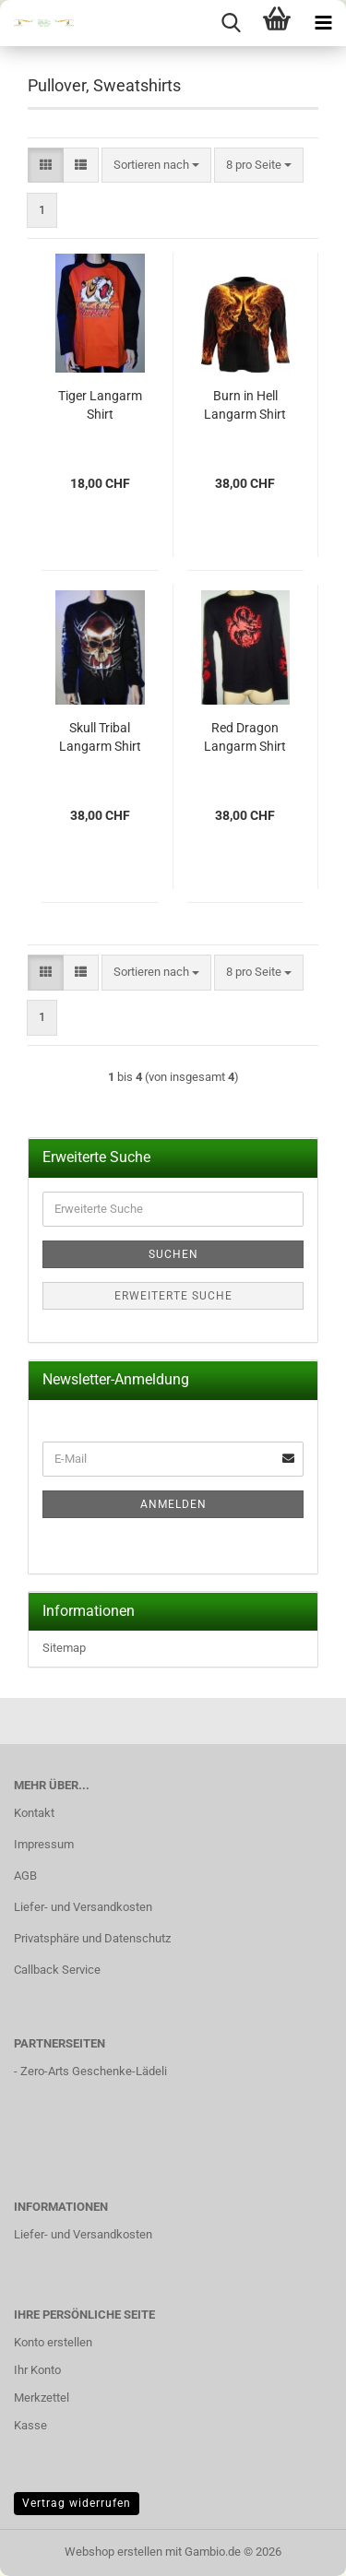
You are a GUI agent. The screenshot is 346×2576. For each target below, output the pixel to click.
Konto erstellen (53, 2342)
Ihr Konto (37, 2370)
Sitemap (64, 1648)
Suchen (173, 1254)
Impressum (44, 1844)
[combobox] (156, 166)
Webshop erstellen (113, 2551)
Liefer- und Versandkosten (83, 1907)
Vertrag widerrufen (76, 2503)
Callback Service (57, 1970)
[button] (46, 166)
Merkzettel (41, 2397)
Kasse (30, 2425)
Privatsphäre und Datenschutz (92, 1938)
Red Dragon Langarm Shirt (245, 737)
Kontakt (34, 1813)
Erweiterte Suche (173, 1295)
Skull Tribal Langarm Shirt (100, 737)
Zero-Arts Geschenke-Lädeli (93, 2071)
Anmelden (173, 1504)
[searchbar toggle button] (231, 23)
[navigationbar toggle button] (323, 23)
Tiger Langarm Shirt (100, 404)
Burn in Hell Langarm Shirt (245, 404)
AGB (25, 1875)
